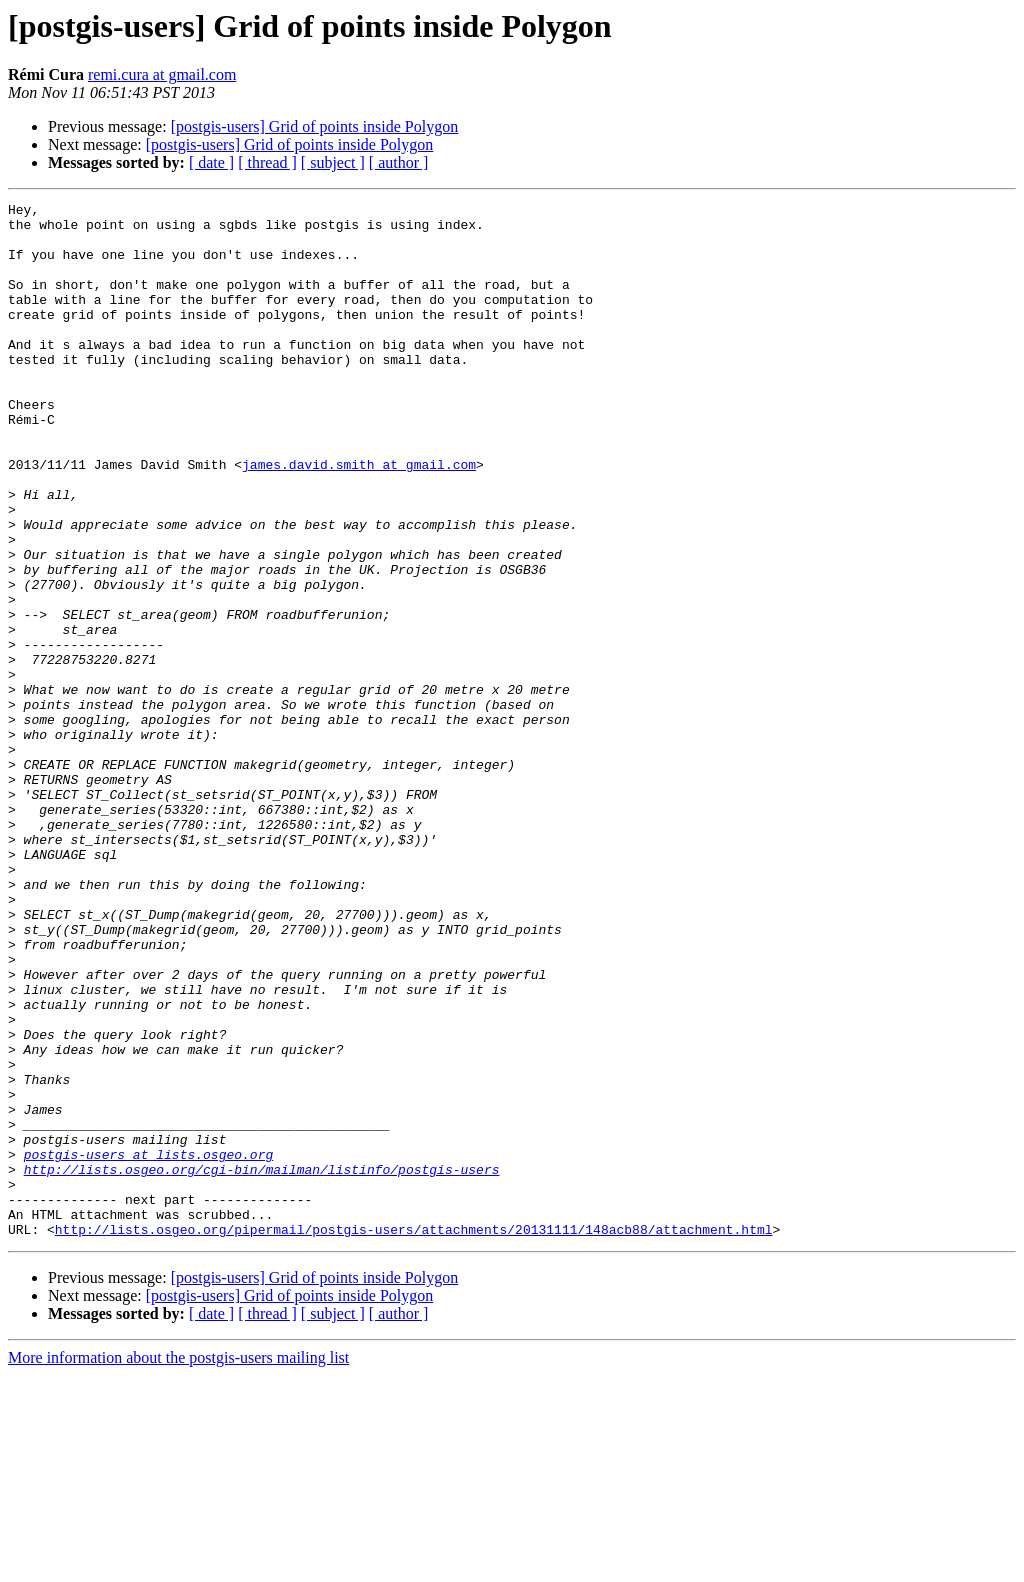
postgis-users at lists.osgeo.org (149, 1346)
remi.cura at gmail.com (162, 74)
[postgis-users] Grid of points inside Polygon (315, 126)
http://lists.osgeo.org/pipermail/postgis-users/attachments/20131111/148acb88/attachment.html (414, 1436)
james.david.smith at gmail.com (359, 518)
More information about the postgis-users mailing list (178, 1564)
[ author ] (399, 162)
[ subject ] (333, 162)
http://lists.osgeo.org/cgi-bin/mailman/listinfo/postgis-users (262, 1364)
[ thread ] (267, 162)
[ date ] (211, 162)
